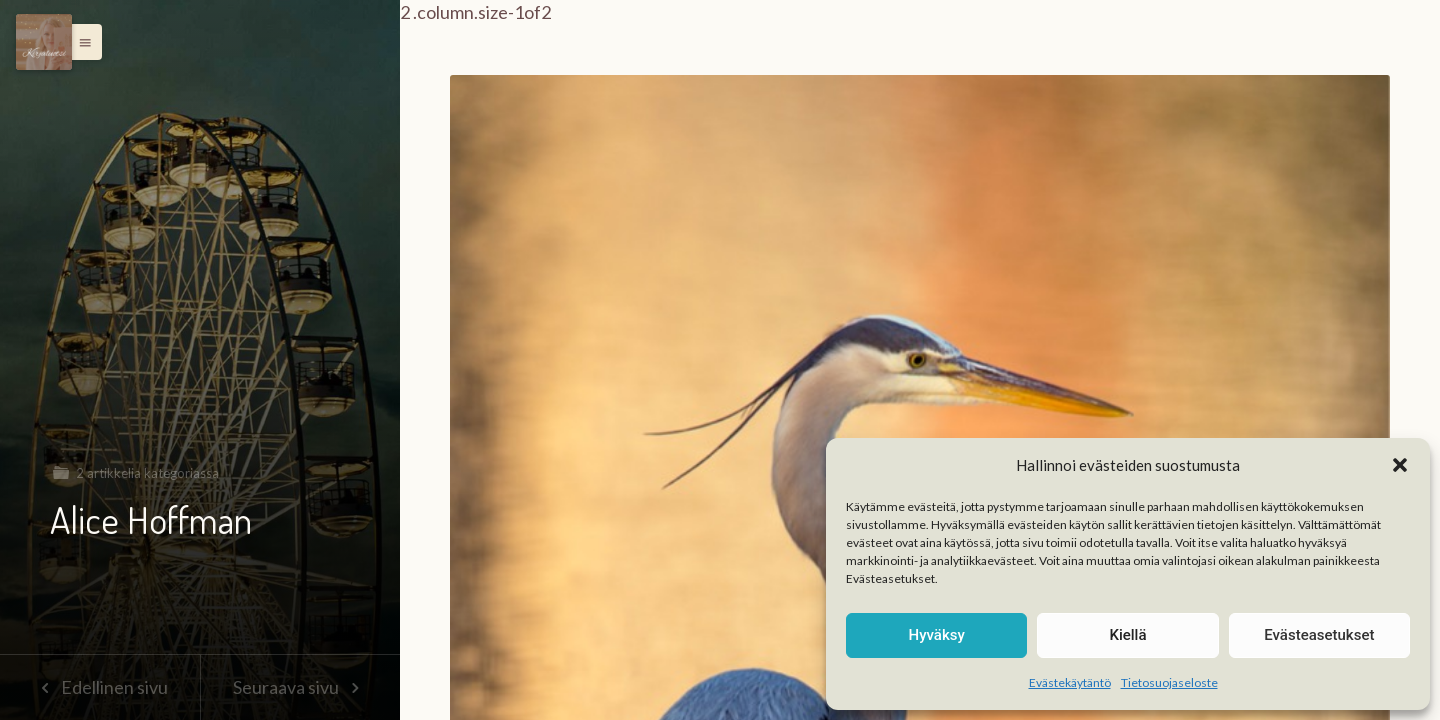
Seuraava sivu (300, 687)
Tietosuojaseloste (1169, 682)
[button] (1400, 465)
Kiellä (1127, 635)
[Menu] (44, 42)
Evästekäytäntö (1070, 682)
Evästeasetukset (1319, 635)
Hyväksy (937, 635)
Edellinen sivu (99, 687)
